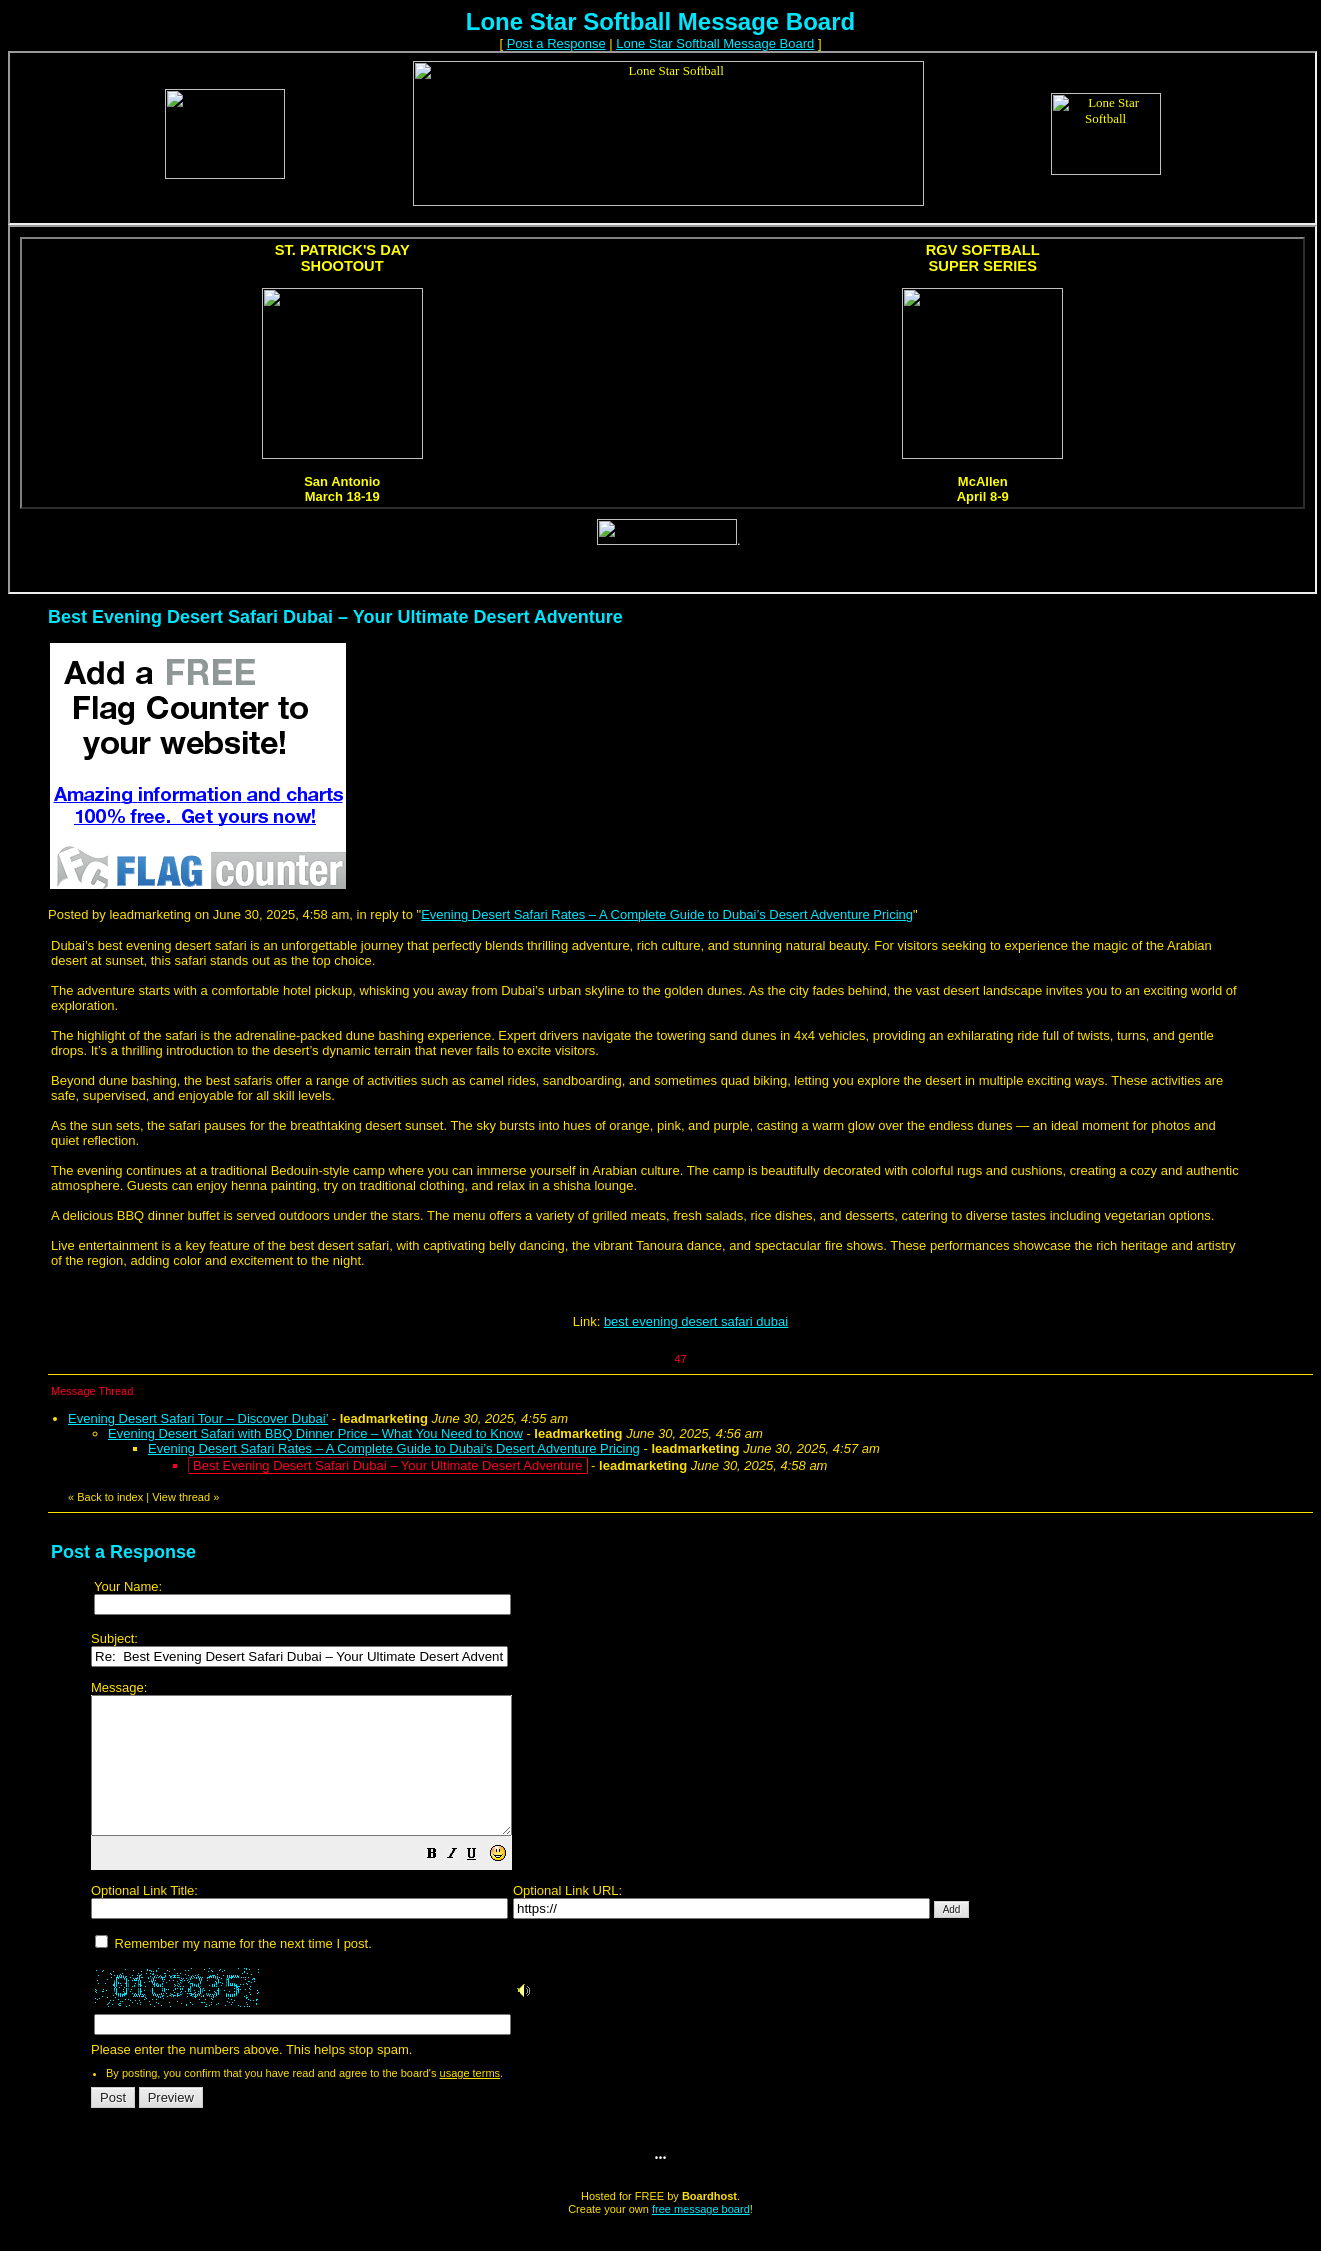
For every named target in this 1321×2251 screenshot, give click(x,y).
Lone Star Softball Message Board (715, 43)
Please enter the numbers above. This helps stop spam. (694, 1883)
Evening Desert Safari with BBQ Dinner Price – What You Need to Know (315, 1433)
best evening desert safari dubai (696, 1321)
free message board (701, 2236)
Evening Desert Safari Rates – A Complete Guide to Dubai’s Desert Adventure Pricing (667, 914)
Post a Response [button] (556, 43)
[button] (482, 1883)
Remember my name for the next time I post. (233, 1970)
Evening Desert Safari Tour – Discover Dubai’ (198, 1418)
